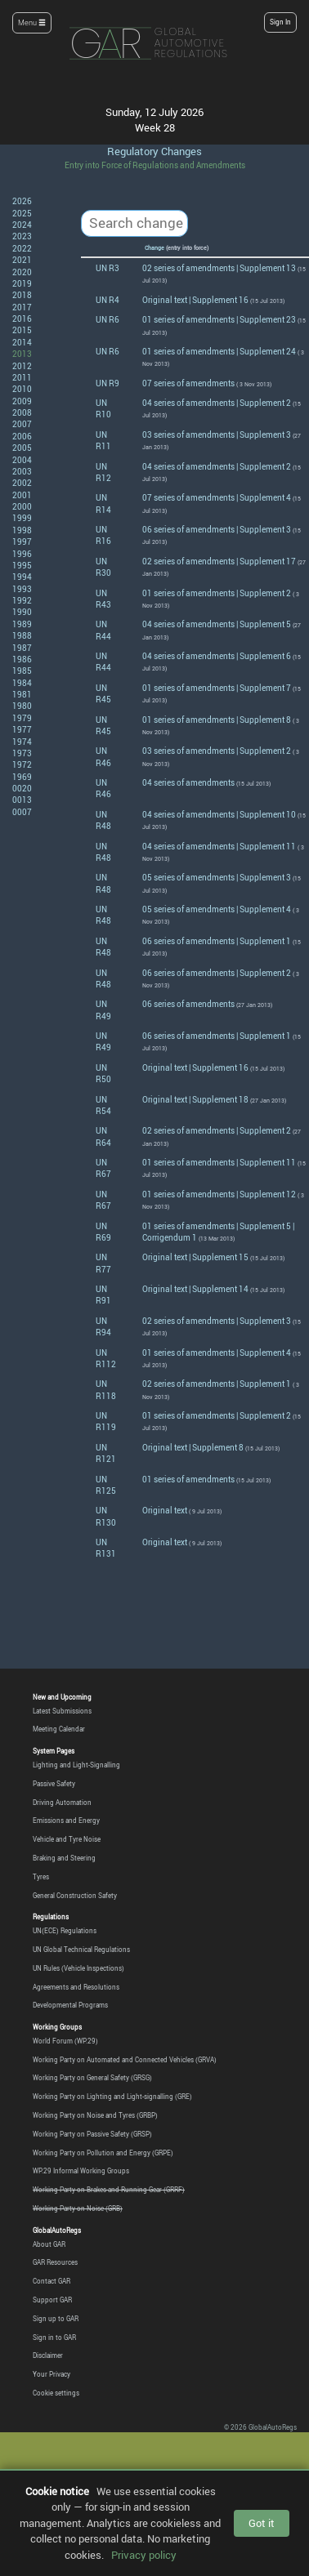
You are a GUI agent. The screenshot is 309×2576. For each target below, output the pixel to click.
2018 (22, 295)
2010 (22, 388)
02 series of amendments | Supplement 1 (216, 1383)
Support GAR (52, 2300)
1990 (22, 611)
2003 (22, 471)
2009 (22, 401)
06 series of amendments (188, 1003)
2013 (22, 353)
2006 (22, 436)
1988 (22, 635)
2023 (22, 236)
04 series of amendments (188, 782)
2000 (22, 506)
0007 (22, 812)
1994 (22, 576)
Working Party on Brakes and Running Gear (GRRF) (109, 2190)
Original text (164, 1510)
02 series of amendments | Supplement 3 (216, 1320)
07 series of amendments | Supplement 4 (216, 497)
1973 (22, 753)
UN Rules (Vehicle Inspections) (78, 1968)
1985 (22, 670)
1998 (22, 530)
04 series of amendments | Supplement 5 (216, 624)
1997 (22, 541)
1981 (22, 694)
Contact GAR (51, 2281)
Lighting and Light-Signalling (76, 1765)
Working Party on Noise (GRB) (78, 2208)
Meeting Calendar (59, 1729)
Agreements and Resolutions (76, 1987)
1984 (22, 683)
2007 (22, 424)
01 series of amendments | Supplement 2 (216, 593)
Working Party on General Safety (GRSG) (92, 2078)
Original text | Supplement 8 (193, 1447)
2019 (22, 283)
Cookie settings (56, 2393)
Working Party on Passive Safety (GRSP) (92, 2134)
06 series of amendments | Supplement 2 (216, 972)
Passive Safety (54, 1784)
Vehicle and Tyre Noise (67, 1839)
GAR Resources (55, 2262)
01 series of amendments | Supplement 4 (216, 1352)
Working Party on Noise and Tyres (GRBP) (95, 2115)
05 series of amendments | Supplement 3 (216, 877)
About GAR (49, 2244)
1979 (22, 718)
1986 (22, 659)
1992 (22, 600)
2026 (22, 201)
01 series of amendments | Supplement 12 (219, 1194)
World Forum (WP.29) (65, 2041)
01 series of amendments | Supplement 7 (216, 687)
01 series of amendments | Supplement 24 (219, 351)
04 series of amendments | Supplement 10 (219, 814)
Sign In (280, 22)
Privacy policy (144, 2554)
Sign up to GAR (55, 2319)
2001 (22, 495)
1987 (22, 647)
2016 (22, 318)
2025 (22, 213)
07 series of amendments (188, 383)
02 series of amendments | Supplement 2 (216, 1130)
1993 (22, 589)
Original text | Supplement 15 (195, 1257)
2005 (22, 447)
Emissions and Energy (66, 1820)
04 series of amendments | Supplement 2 (216, 402)
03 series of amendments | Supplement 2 (216, 750)
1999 (22, 518)
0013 (22, 799)
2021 (22, 259)
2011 (22, 377)
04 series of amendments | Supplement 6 (216, 656)
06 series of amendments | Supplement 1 (216, 941)
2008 (22, 412)
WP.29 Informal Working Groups (81, 2171)
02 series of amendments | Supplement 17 (219, 561)
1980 (22, 705)
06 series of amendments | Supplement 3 (216, 529)
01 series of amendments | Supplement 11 (219, 1162)
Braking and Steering (64, 1858)
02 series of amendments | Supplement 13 (219, 268)
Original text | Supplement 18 (195, 1099)
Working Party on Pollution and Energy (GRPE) (103, 2153)
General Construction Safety (75, 1896)
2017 (22, 307)
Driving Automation (62, 1802)
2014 (22, 342)
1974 (22, 741)
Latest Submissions (62, 1711)
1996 (22, 553)
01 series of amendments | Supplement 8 (216, 719)
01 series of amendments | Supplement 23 (219, 319)
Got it (262, 2523)
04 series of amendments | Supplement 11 (219, 846)
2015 (22, 330)
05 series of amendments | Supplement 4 (216, 909)
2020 (22, 272)
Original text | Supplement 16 (195, 299)
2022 (22, 248)
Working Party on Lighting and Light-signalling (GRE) (112, 2096)
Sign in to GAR (54, 2337)
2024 (22, 224)
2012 (22, 366)
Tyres (41, 1877)
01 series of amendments (188, 1479)
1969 (22, 776)
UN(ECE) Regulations (64, 1931)
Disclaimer (48, 2355)
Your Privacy (51, 2374)
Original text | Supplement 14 (195, 1289)
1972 (22, 764)
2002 (22, 482)
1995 (22, 565)
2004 (22, 460)
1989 (22, 624)
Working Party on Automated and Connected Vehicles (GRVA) (125, 2060)
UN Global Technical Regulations (81, 1949)
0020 (22, 788)
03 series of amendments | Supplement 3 (216, 434)
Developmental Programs (70, 2005)
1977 (22, 729)
